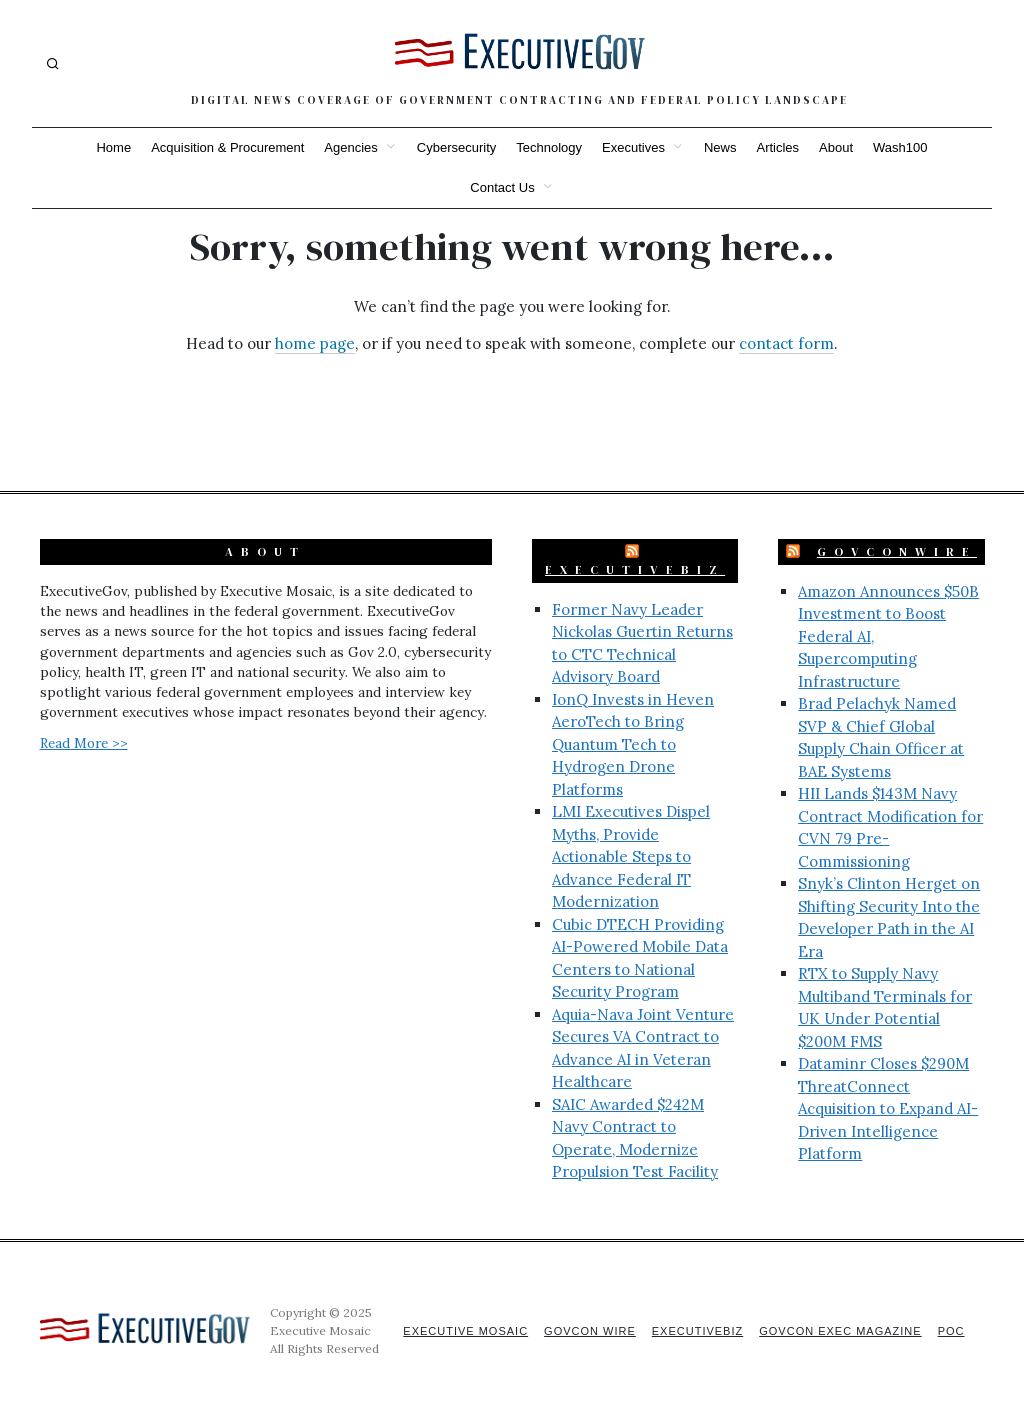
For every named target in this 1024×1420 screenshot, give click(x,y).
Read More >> (84, 743)
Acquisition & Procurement (227, 147)
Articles (777, 147)
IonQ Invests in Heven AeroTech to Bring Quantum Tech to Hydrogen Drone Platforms (633, 744)
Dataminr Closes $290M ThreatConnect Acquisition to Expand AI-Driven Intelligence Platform (888, 1108)
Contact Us (502, 187)
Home (113, 147)
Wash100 (900, 147)
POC (951, 1331)
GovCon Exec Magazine (840, 1331)
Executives (633, 147)
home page (315, 343)
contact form (786, 343)
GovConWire (897, 552)
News (720, 147)
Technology (549, 147)
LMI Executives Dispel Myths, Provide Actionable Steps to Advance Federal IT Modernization (631, 856)
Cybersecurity (456, 147)
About (836, 147)
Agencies (350, 147)
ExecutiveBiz (635, 570)
